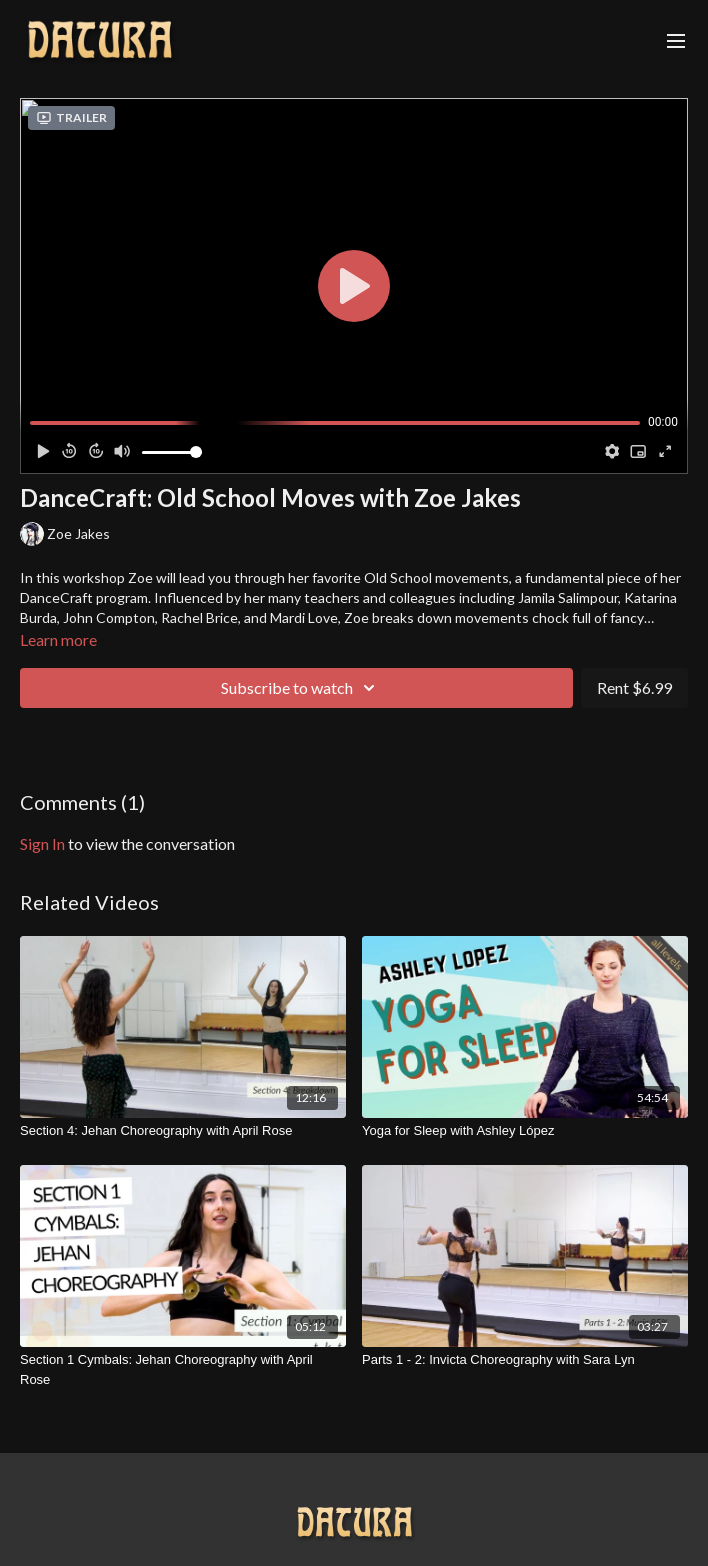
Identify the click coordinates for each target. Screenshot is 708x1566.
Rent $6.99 (634, 687)
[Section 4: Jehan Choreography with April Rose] (183, 1131)
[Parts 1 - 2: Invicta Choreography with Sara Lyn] (525, 1360)
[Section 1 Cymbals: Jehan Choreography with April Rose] (183, 1369)
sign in (42, 843)
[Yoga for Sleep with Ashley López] (525, 1131)
